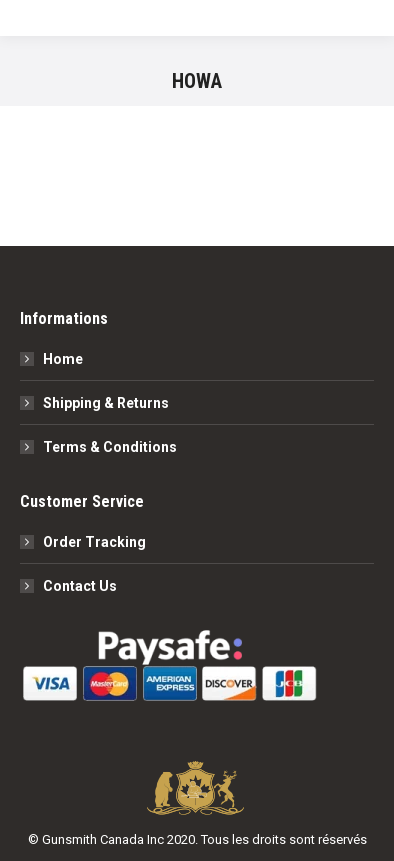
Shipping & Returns (106, 403)
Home (63, 359)
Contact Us (80, 586)
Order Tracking (94, 542)
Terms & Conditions (110, 447)
